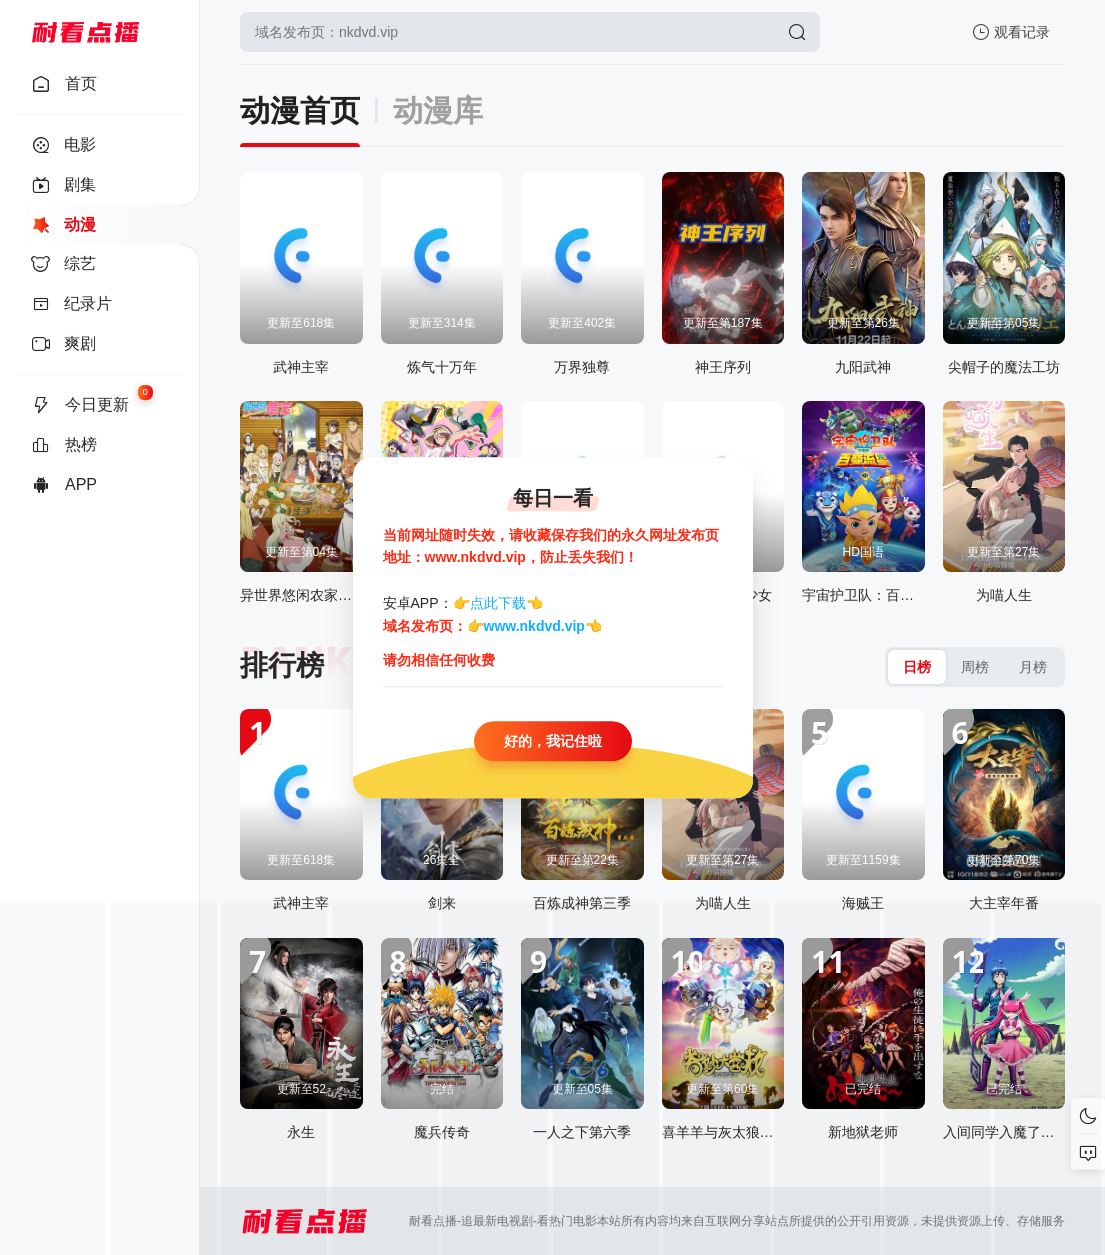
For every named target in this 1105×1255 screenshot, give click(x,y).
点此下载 (498, 604)
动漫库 (438, 110)
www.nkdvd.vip (534, 626)
